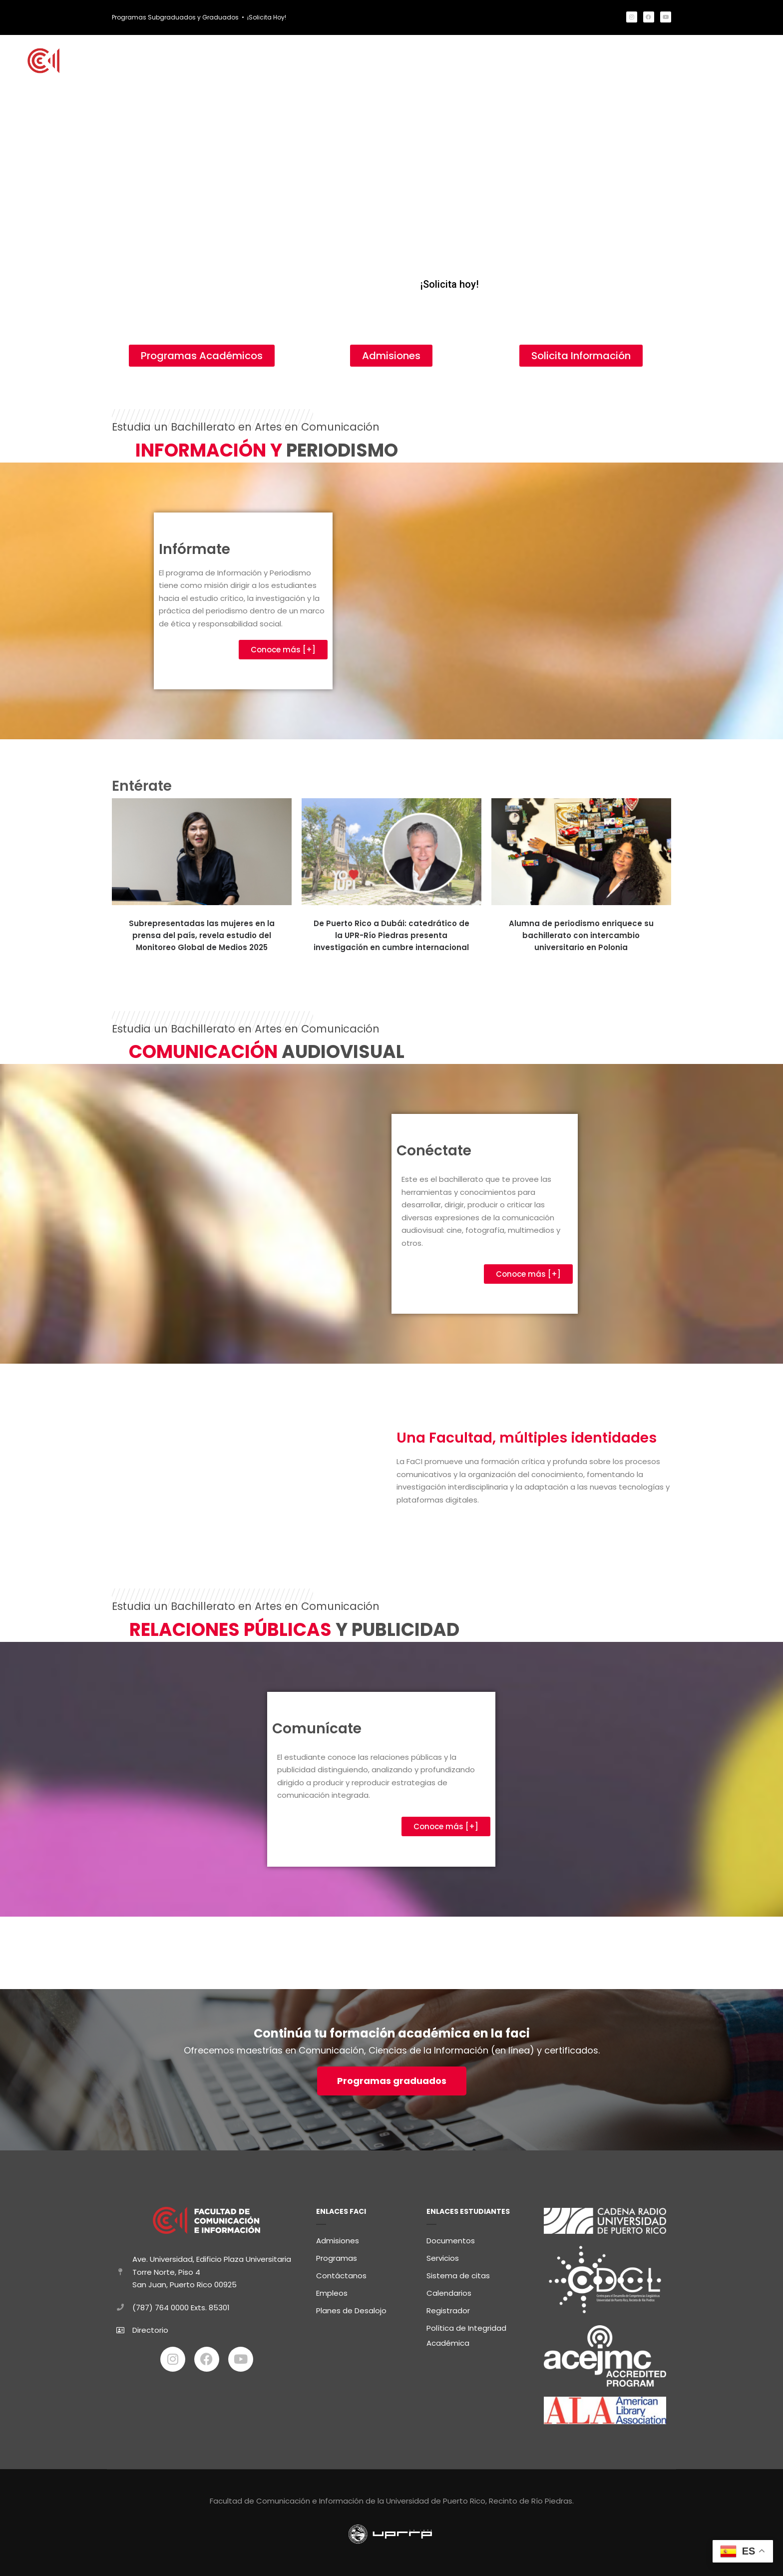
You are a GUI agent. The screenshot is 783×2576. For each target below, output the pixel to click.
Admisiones (337, 2240)
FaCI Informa (683, 60)
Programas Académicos (386, 60)
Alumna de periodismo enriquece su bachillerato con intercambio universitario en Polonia (581, 935)
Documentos (450, 2240)
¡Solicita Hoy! (266, 17)
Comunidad (556, 60)
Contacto (748, 60)
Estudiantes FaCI (483, 60)
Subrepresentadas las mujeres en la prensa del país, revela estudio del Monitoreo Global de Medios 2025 (202, 935)
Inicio (204, 60)
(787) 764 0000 (160, 2307)
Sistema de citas (458, 2275)
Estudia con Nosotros (278, 60)
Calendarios (448, 2293)
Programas (336, 2258)
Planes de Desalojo (351, 2310)
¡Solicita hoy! (449, 284)
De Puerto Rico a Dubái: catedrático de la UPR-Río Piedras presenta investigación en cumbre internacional (391, 935)
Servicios (442, 2258)
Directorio (150, 2330)
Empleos (332, 2293)
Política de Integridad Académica (466, 2335)
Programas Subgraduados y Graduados (175, 17)
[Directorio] (120, 2330)
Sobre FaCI (618, 60)
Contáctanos (341, 2275)
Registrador (448, 2310)
